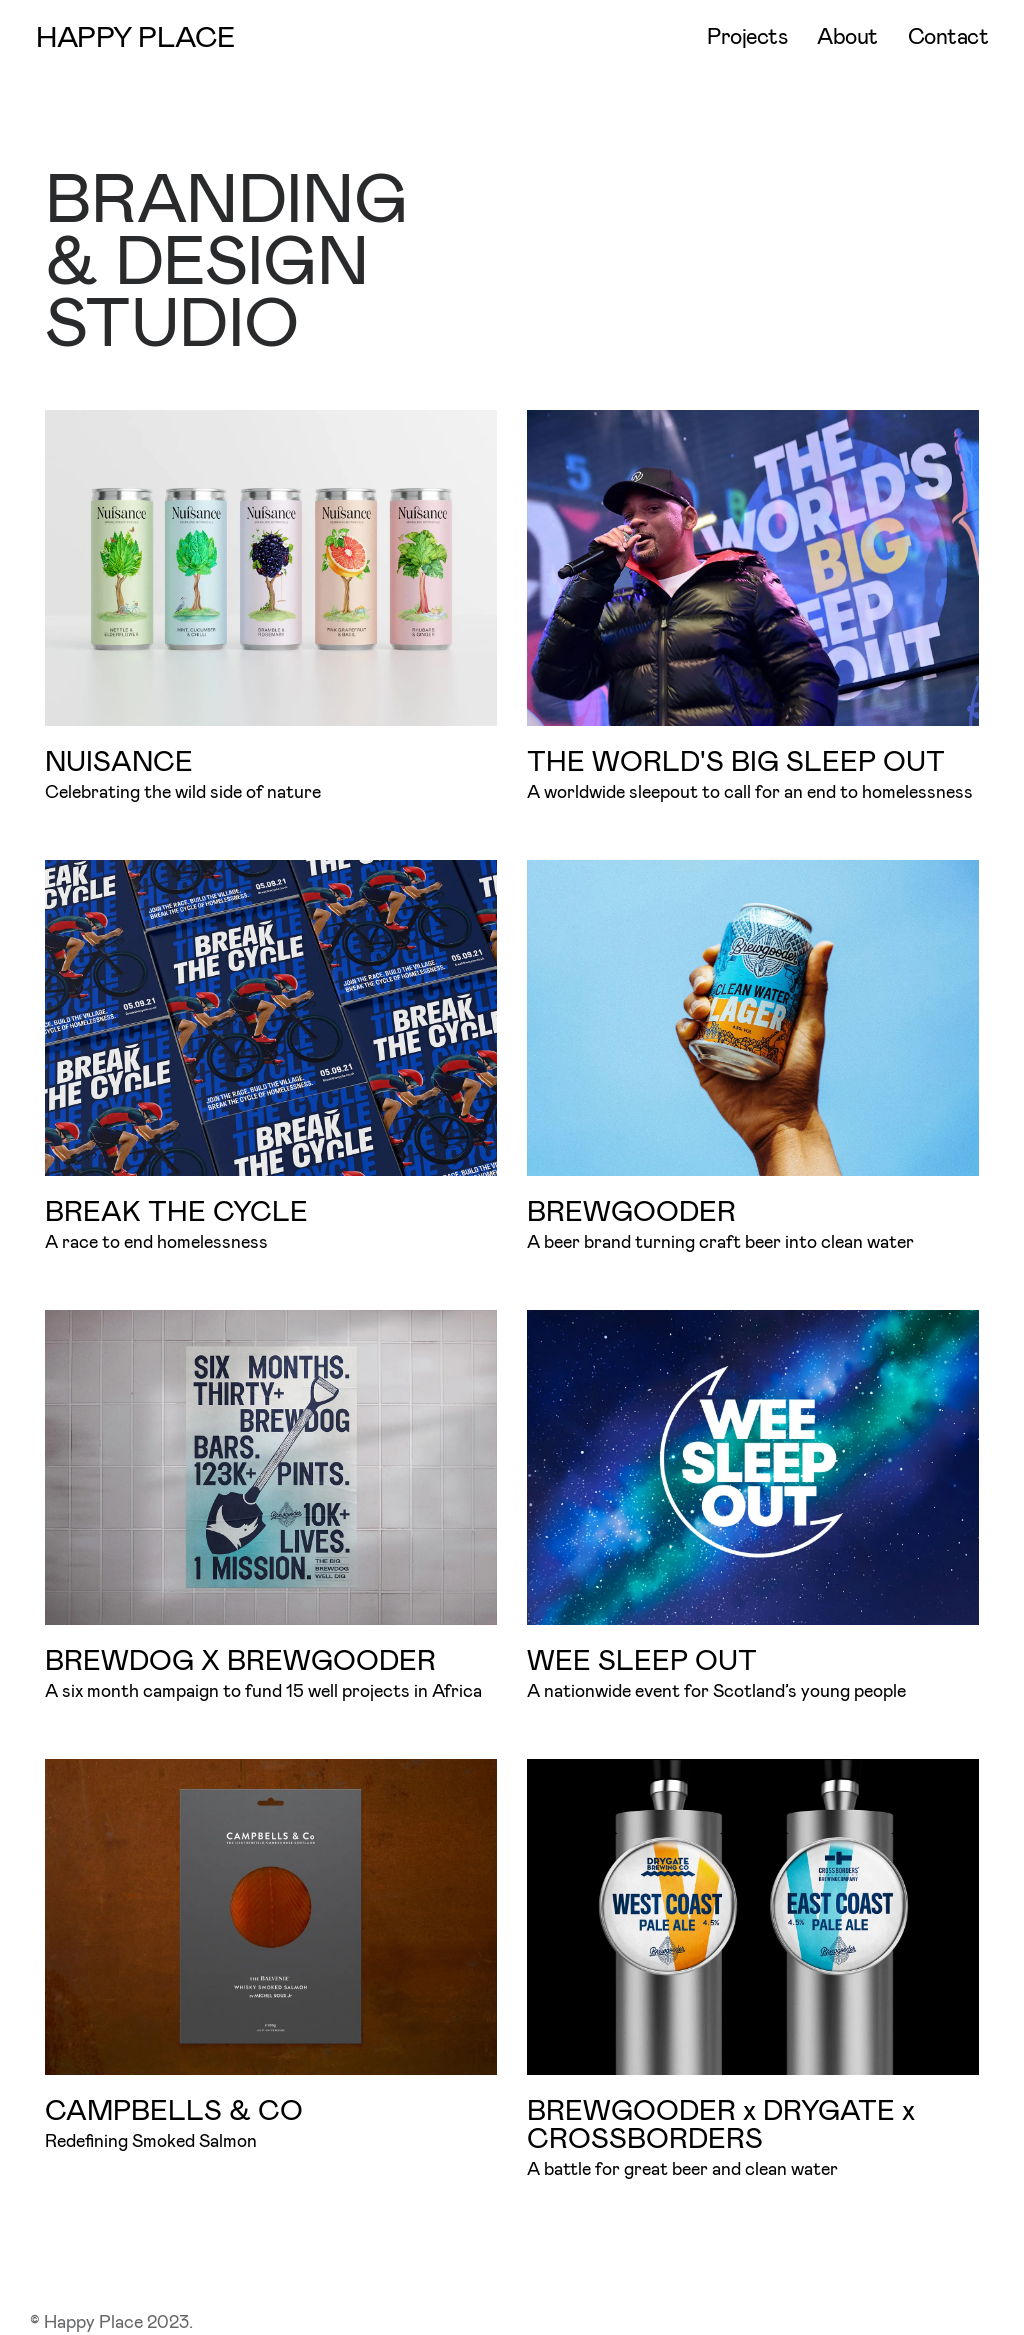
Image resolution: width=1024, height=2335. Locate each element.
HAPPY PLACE (135, 35)
